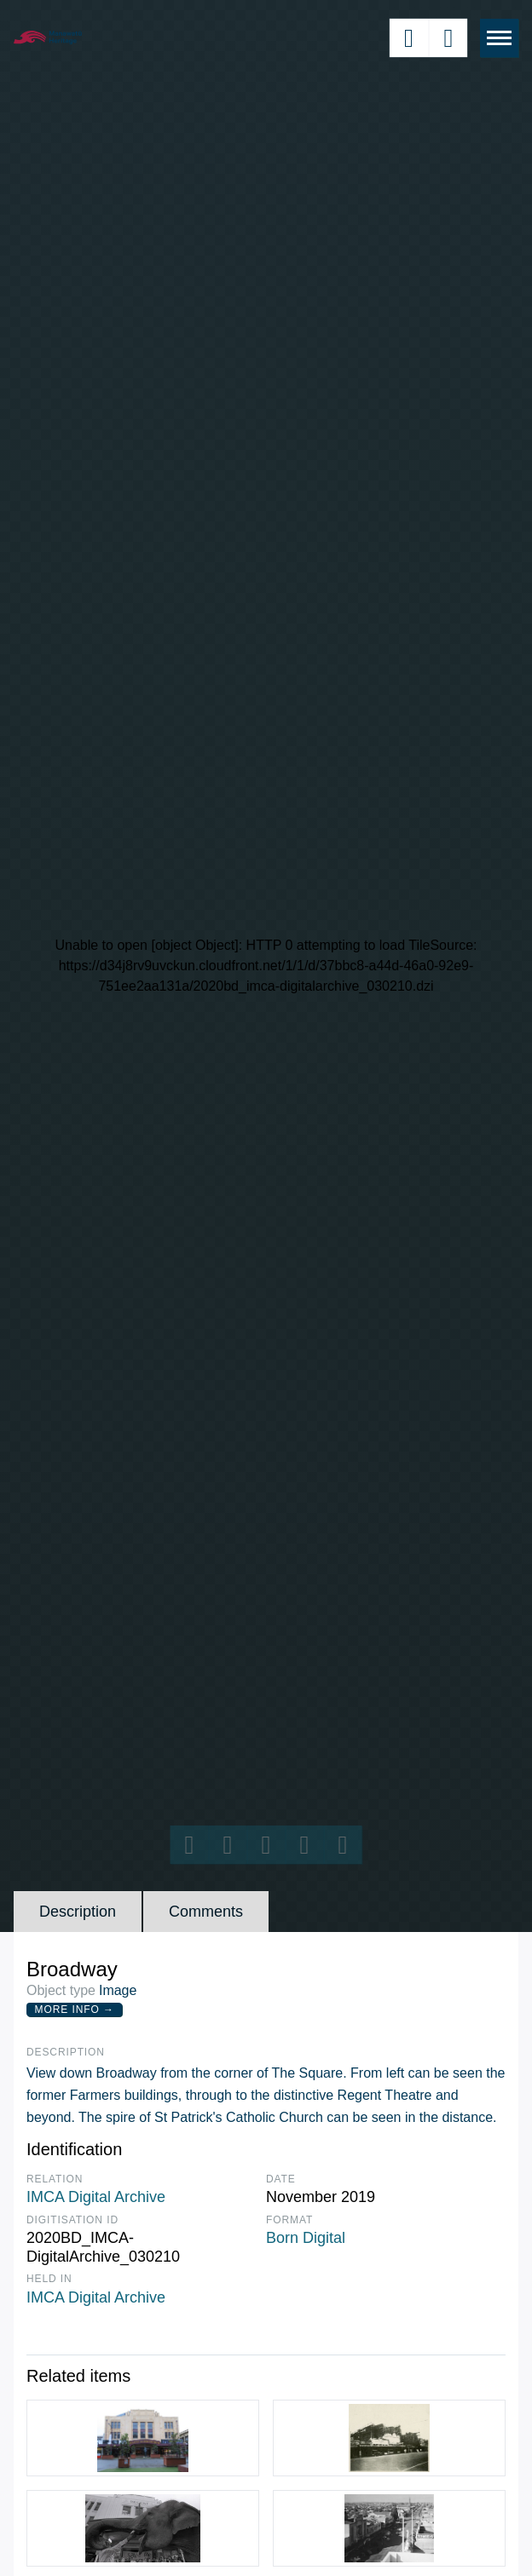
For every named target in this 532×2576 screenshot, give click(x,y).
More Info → (74, 2009)
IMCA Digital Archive (95, 2196)
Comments (206, 1911)
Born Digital (305, 2237)
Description (77, 1911)
